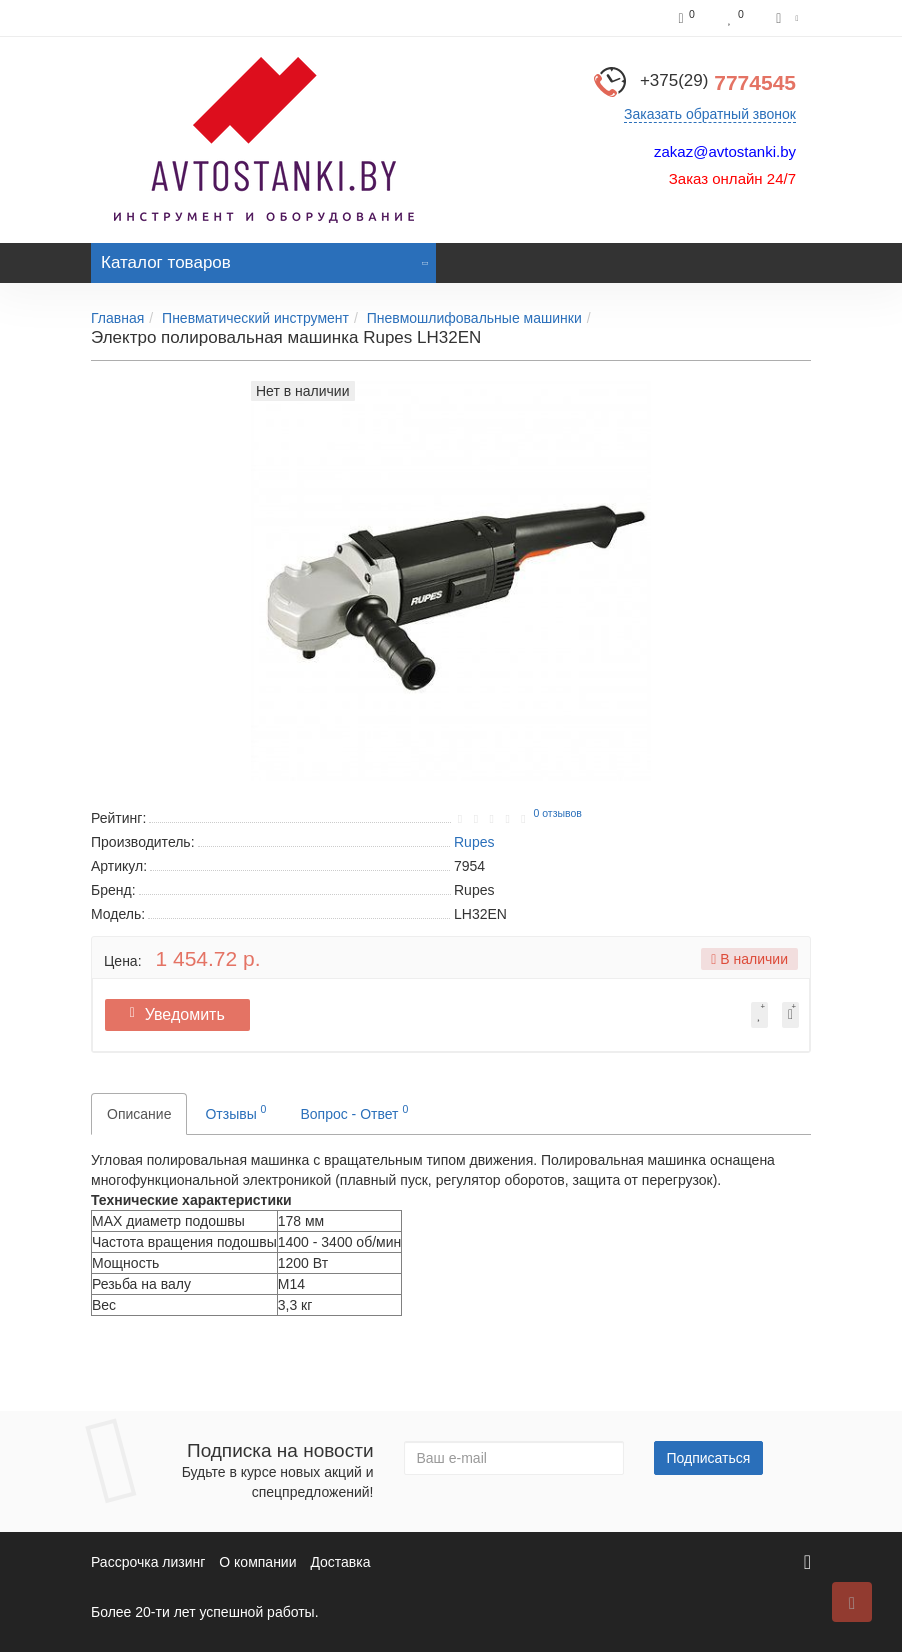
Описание (139, 1114)
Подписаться (709, 1458)
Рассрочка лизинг (148, 1562)
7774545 (718, 82)
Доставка (340, 1562)
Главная (117, 318)
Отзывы (235, 1112)
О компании (257, 1562)
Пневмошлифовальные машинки (474, 318)
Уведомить (185, 1014)
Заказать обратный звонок (710, 114)
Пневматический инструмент (255, 318)
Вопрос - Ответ (354, 1112)
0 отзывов (557, 813)
